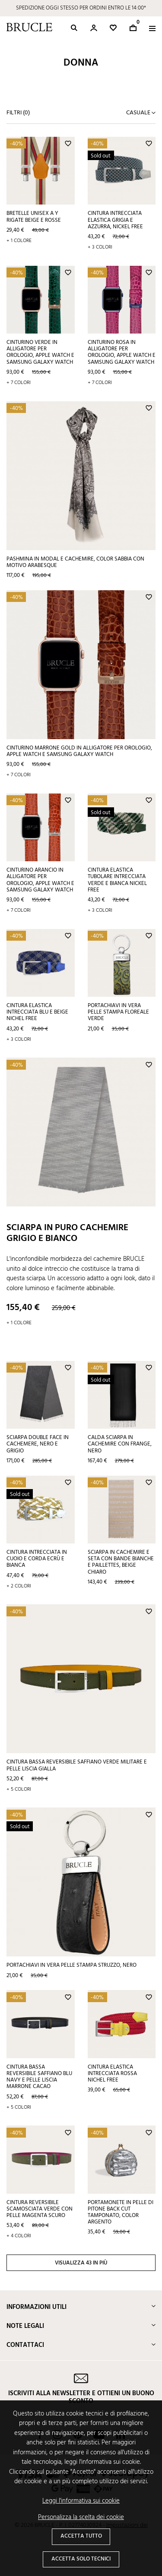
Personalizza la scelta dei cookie (81, 2517)
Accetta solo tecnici (81, 2558)
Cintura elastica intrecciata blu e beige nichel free (37, 1012)
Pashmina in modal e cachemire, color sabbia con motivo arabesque (75, 562)
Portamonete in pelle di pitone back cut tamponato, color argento (120, 2212)
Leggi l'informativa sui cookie (81, 2501)
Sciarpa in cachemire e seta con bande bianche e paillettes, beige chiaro (121, 1562)
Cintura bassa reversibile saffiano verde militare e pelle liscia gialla (76, 1765)
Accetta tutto (81, 2536)
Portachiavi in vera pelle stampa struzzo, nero (71, 1965)
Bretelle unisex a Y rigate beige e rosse (33, 216)
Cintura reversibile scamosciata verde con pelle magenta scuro (39, 2209)
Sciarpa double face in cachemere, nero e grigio (37, 1444)
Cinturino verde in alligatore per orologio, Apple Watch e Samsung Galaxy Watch (40, 352)
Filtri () (18, 113)
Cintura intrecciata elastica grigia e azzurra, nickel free (115, 220)
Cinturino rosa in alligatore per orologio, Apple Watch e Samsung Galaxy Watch (122, 352)
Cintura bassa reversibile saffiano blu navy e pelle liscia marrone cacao (39, 2077)
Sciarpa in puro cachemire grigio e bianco (67, 1233)
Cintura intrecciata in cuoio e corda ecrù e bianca (36, 1559)
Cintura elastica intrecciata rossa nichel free (112, 2074)
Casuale (139, 113)
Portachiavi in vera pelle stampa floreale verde (118, 1012)
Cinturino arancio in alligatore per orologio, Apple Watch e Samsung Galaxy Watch (40, 880)
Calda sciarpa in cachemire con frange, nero (120, 1444)
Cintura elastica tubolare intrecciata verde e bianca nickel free (117, 880)
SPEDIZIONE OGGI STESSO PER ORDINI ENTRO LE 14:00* (81, 8)
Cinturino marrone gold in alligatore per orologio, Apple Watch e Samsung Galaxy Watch (79, 751)
